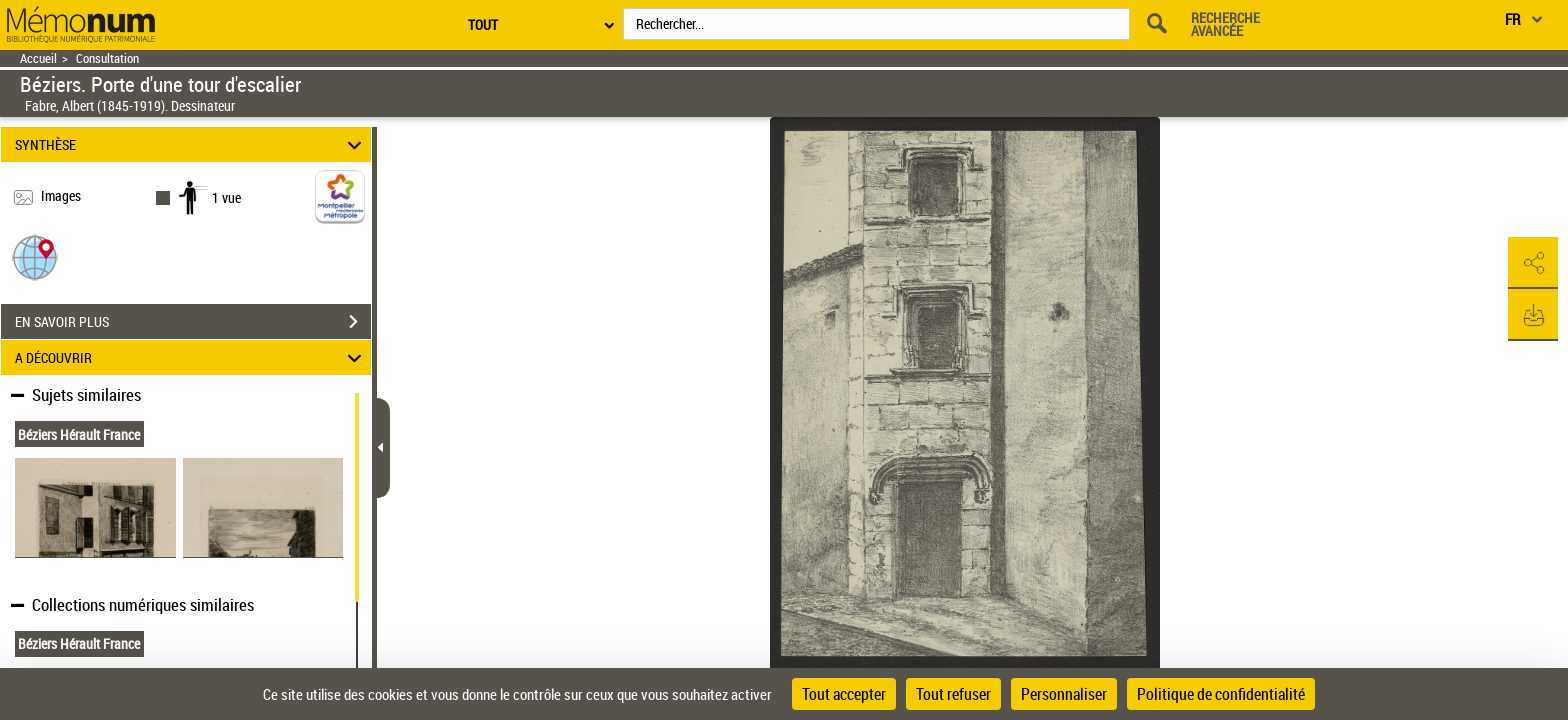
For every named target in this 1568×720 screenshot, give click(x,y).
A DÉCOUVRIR (191, 357)
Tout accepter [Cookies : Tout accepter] (844, 694)
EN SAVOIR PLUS (193, 322)
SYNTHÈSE (191, 144)
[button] (35, 256)
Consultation (107, 58)
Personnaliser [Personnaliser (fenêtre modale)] (1064, 694)
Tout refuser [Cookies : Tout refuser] (953, 694)
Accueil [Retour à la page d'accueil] (38, 58)
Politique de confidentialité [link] (1221, 694)
